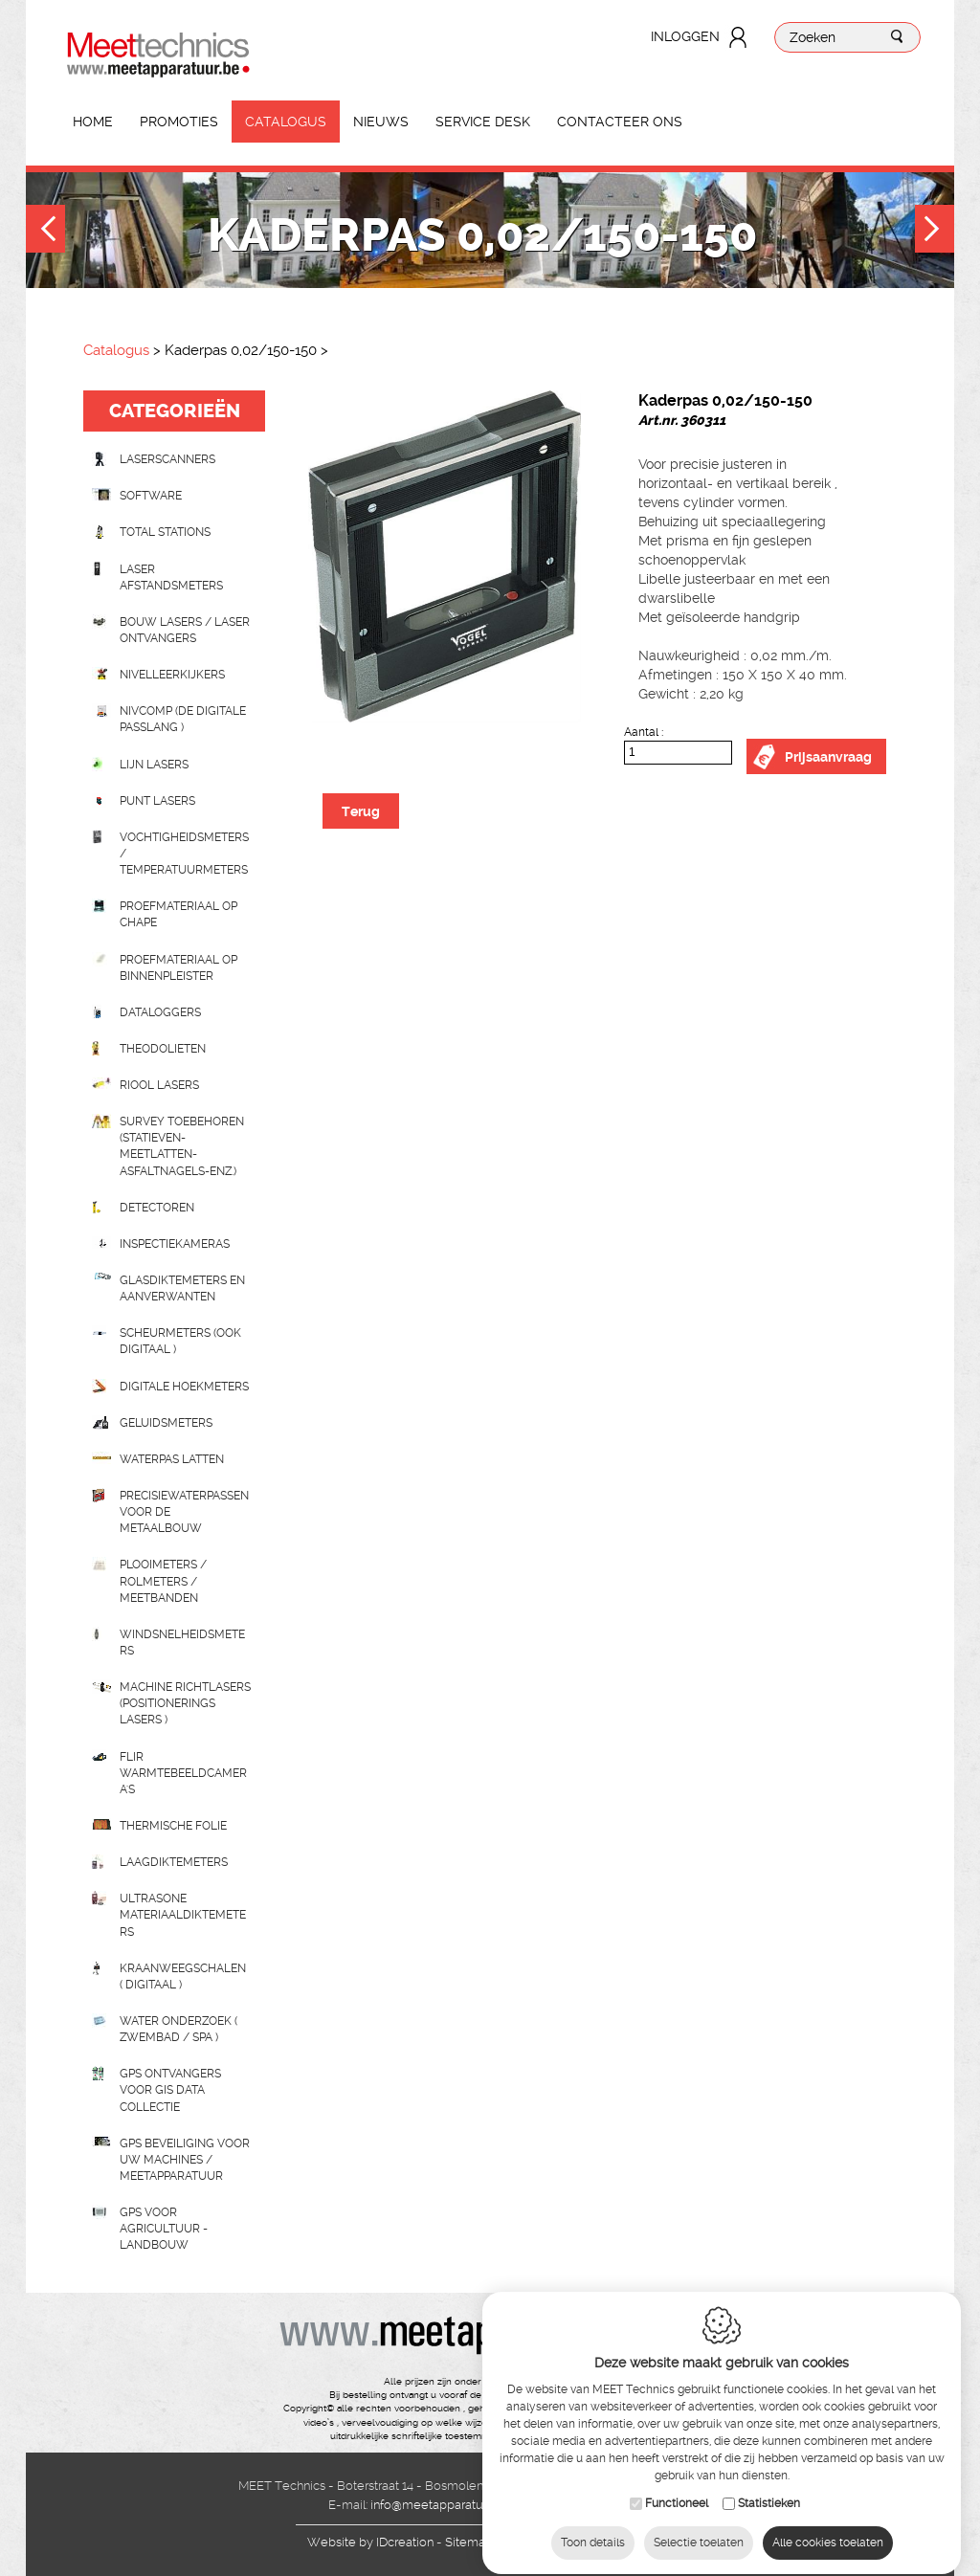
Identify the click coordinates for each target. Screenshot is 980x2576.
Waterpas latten (172, 1459)
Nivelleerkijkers (172, 674)
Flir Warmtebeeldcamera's (183, 1773)
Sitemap (469, 2542)
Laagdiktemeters (174, 1862)
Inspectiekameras (175, 1244)
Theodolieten (163, 1048)
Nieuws (381, 121)
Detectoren (157, 1207)
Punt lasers (157, 801)
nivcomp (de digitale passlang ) (183, 719)
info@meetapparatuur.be (440, 2505)
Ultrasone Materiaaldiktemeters (183, 1915)
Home (93, 121)
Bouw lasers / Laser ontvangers (185, 630)
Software (151, 495)
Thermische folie (173, 1825)
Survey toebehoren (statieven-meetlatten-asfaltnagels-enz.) (182, 1146)
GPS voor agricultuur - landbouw (164, 2229)
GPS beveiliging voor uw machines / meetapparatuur (185, 2160)
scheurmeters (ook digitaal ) (180, 1341)
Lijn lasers (154, 764)
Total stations (165, 532)
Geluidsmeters (166, 1423)
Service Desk (482, 121)
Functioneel (676, 2486)
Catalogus (285, 121)
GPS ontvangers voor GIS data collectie (170, 2090)
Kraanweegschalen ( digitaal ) (183, 1976)
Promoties (179, 121)
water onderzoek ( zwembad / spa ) (178, 2029)
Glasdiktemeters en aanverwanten (182, 1288)
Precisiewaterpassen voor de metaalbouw (184, 1512)
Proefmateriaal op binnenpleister (178, 968)
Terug (361, 811)
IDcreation (370, 2542)
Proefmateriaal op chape (178, 914)
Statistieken (769, 2486)
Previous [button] (45, 231)
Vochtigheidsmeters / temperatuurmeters (184, 854)
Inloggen (685, 36)
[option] (444, 556)
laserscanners (167, 459)
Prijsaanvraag (828, 757)
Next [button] (934, 231)
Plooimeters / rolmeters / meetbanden (163, 1581)
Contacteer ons (619, 121)
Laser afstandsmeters (171, 577)
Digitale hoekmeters (184, 1386)
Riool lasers (159, 1085)
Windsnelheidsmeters (182, 1642)
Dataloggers (160, 1012)
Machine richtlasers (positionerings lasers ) (185, 1703)
